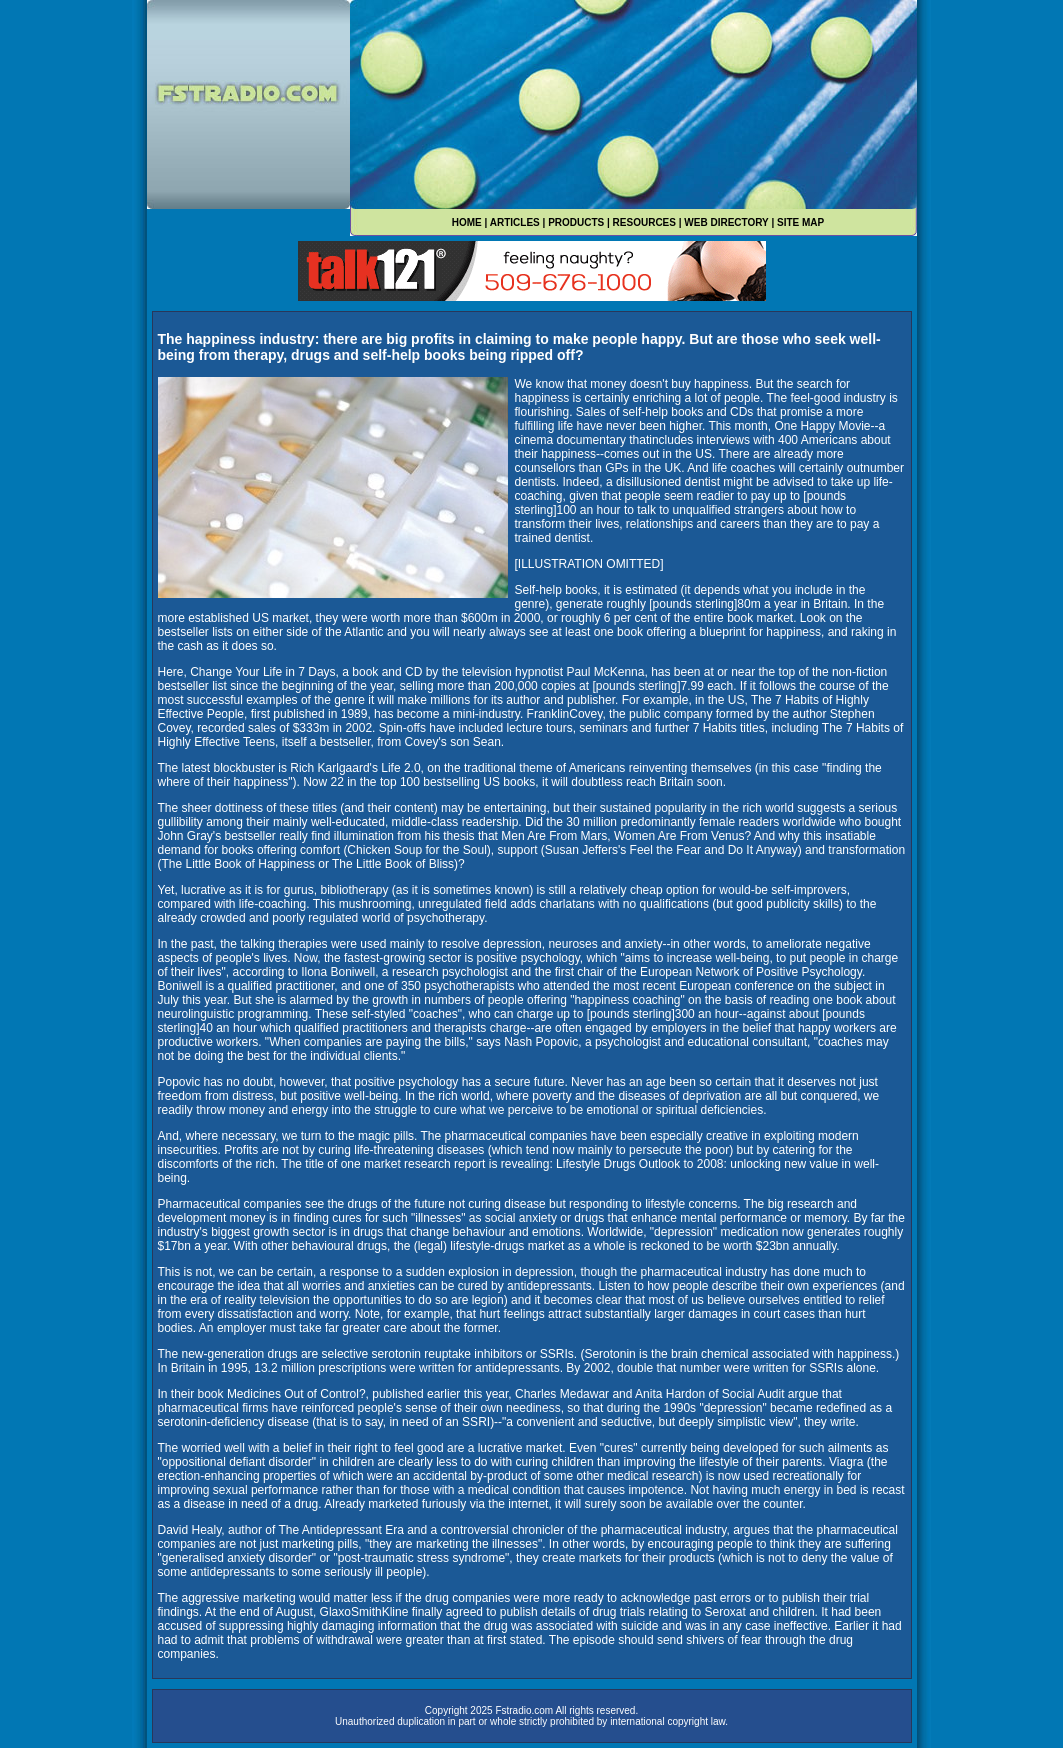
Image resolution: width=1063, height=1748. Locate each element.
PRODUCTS (576, 222)
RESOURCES (644, 222)
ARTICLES (515, 222)
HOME (467, 222)
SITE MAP (800, 222)
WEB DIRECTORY (726, 222)
